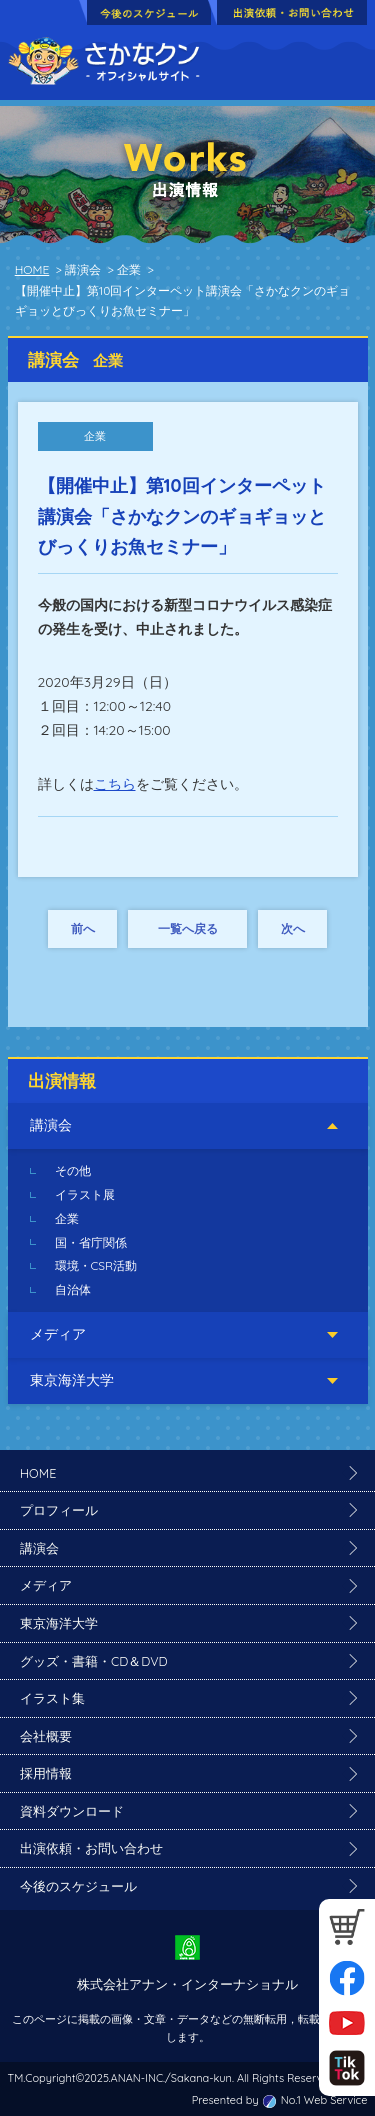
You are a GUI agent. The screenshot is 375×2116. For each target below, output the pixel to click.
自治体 (73, 1289)
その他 (73, 1170)
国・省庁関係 (91, 1242)
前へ (83, 928)
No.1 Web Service (324, 2100)
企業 (67, 1218)
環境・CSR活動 (96, 1265)
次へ (293, 928)
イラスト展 (85, 1194)
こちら (115, 784)
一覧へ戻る (188, 928)
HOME (32, 269)
